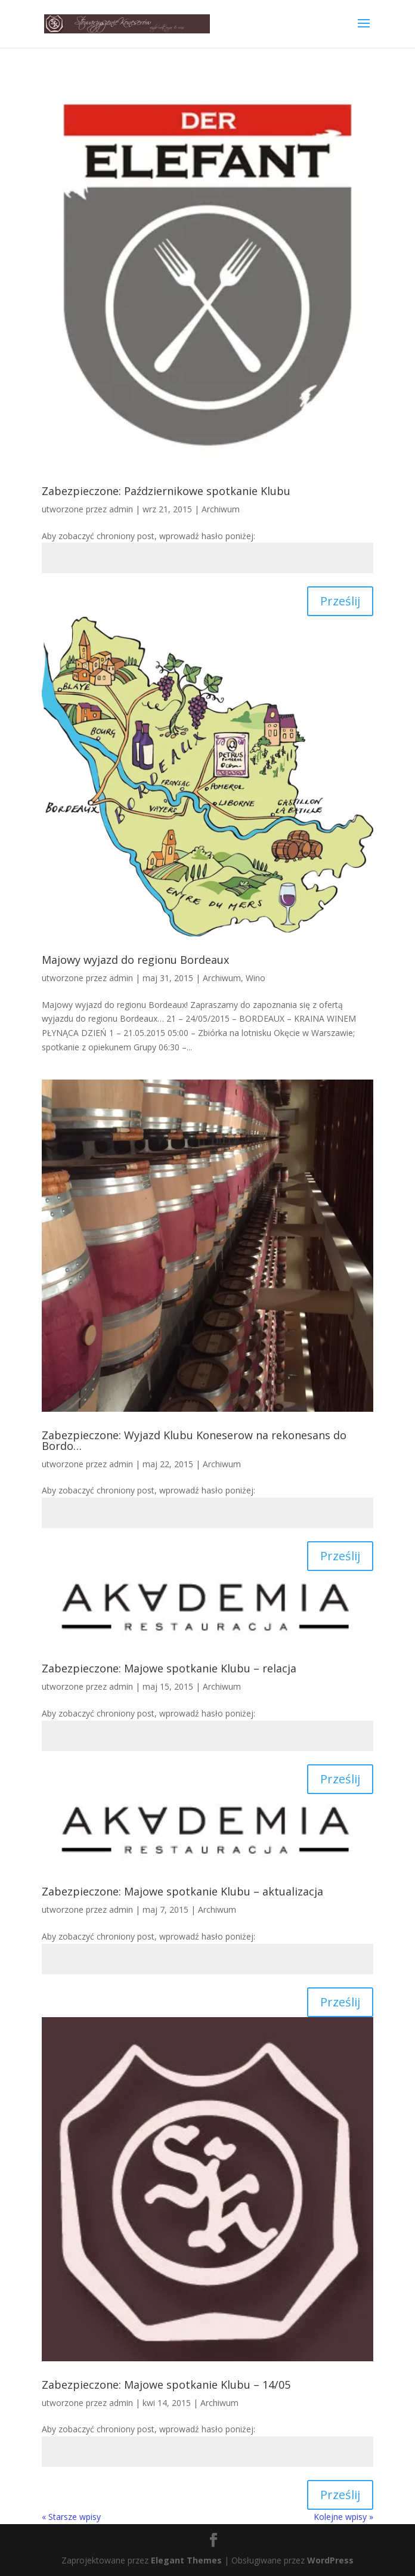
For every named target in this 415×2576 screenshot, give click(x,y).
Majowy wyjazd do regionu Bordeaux (135, 960)
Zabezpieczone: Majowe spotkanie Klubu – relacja (169, 1668)
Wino (255, 978)
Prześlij (340, 601)
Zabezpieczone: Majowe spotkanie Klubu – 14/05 (166, 2384)
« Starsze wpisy (71, 2516)
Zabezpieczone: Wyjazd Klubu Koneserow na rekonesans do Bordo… (194, 1440)
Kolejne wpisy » (343, 2516)
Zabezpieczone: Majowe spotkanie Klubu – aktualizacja (182, 1891)
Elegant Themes (186, 2560)
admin (121, 509)
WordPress (330, 2560)
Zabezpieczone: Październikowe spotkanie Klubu (166, 491)
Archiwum (221, 509)
